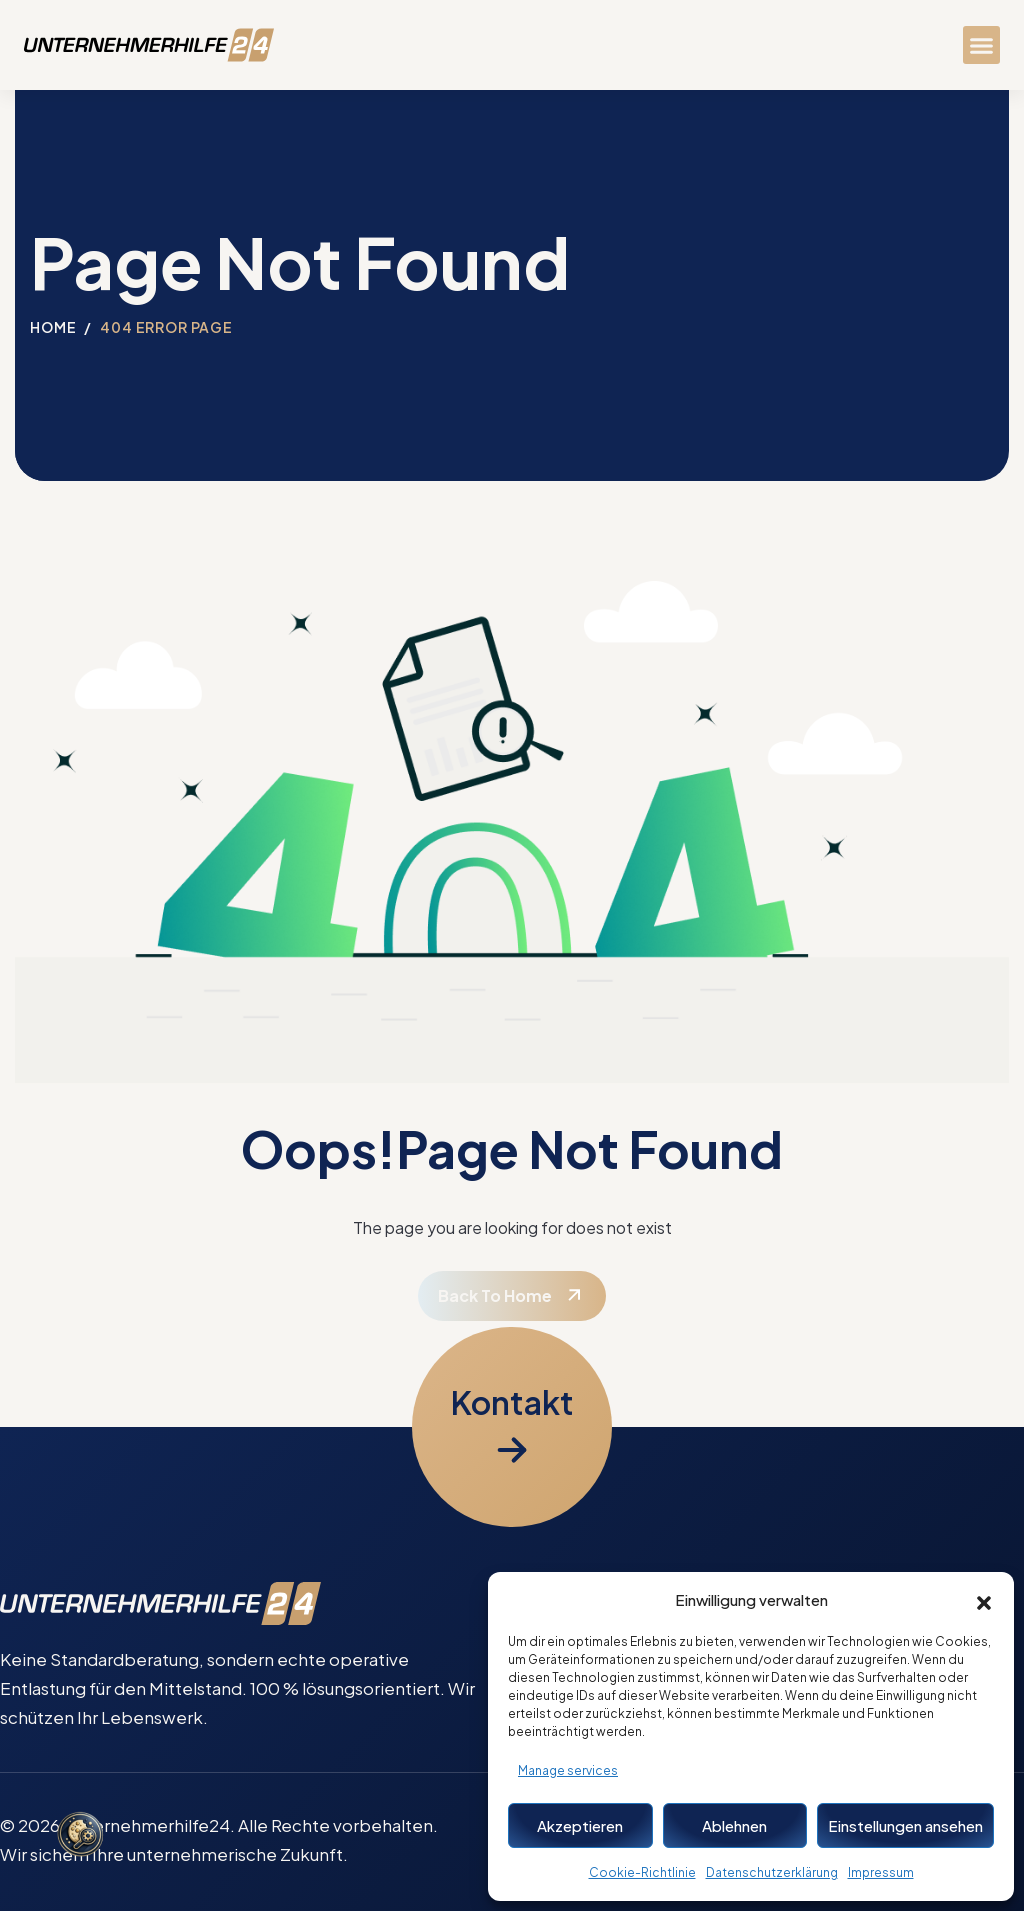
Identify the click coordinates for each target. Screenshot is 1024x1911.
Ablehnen (734, 1825)
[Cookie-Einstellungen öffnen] (80, 1836)
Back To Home (495, 1295)
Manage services (568, 1770)
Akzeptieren (580, 1825)
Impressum (881, 1872)
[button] (984, 1600)
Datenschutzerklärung (772, 1872)
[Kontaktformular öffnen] (512, 1427)
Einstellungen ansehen (905, 1825)
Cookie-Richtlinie (642, 1872)
